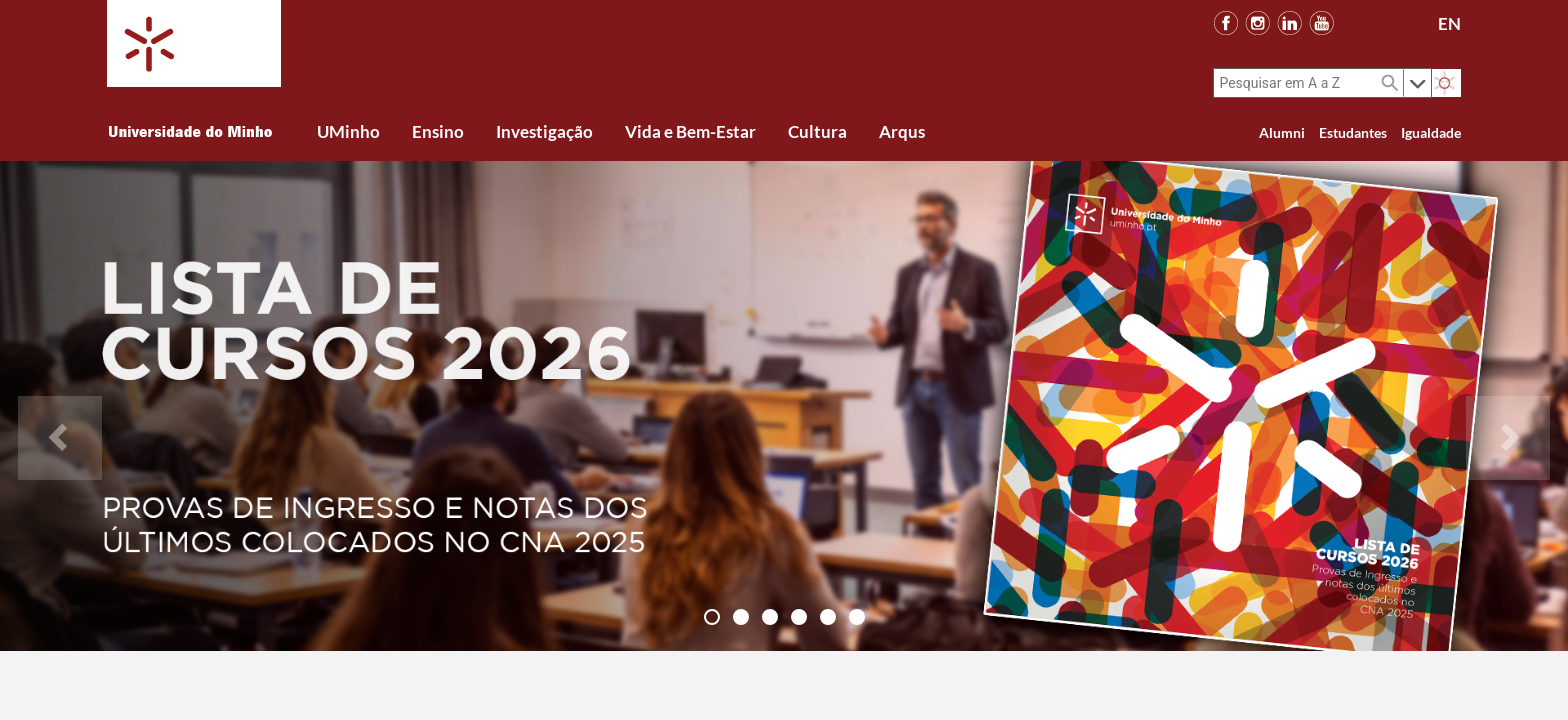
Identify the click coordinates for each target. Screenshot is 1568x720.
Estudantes (1353, 132)
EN (1449, 23)
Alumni (1282, 132)
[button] (60, 406)
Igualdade (1431, 132)
